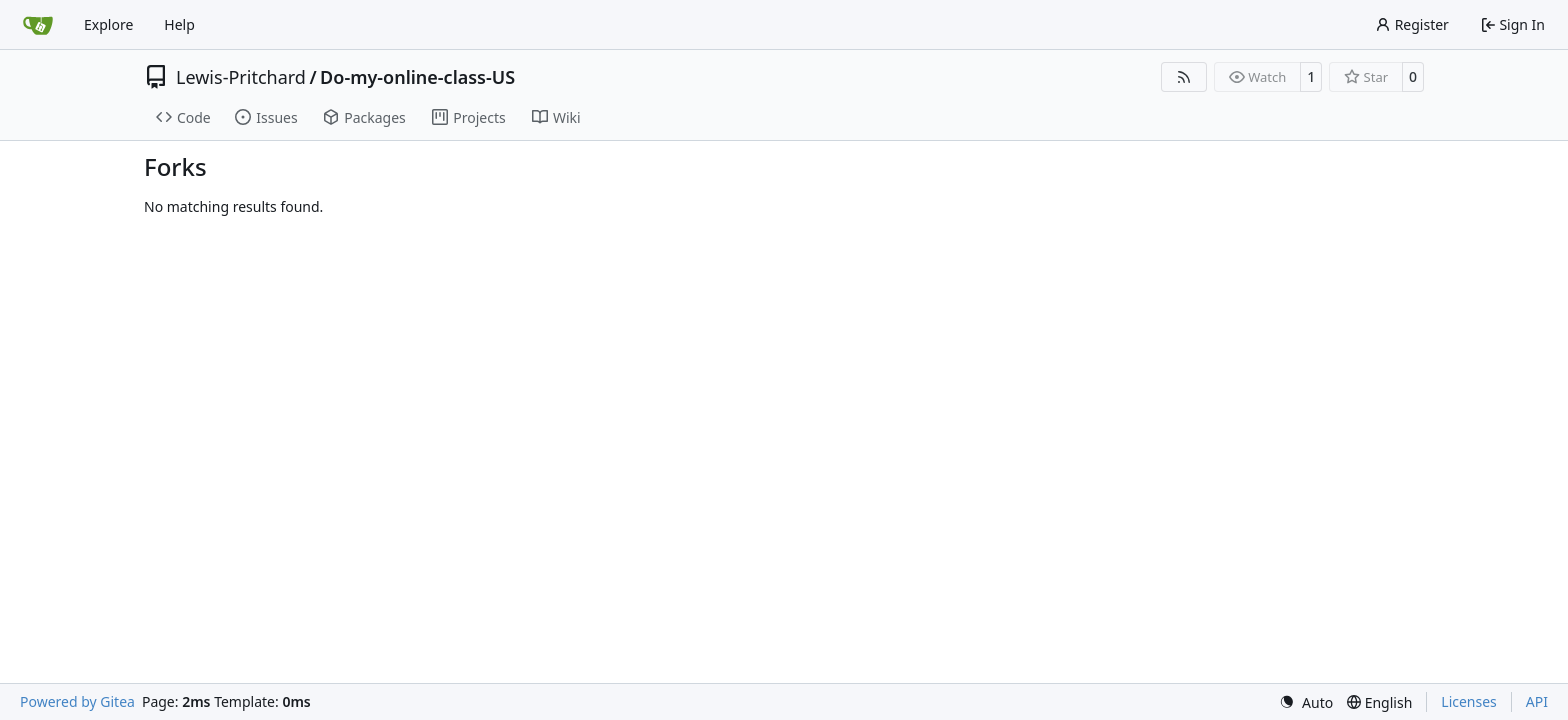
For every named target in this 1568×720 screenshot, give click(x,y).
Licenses (1469, 701)
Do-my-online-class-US (417, 77)
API (1537, 701)
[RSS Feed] (1184, 77)
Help (179, 24)
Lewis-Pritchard (241, 77)
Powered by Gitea (77, 701)
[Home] (38, 25)
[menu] (1306, 702)
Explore (108, 24)
